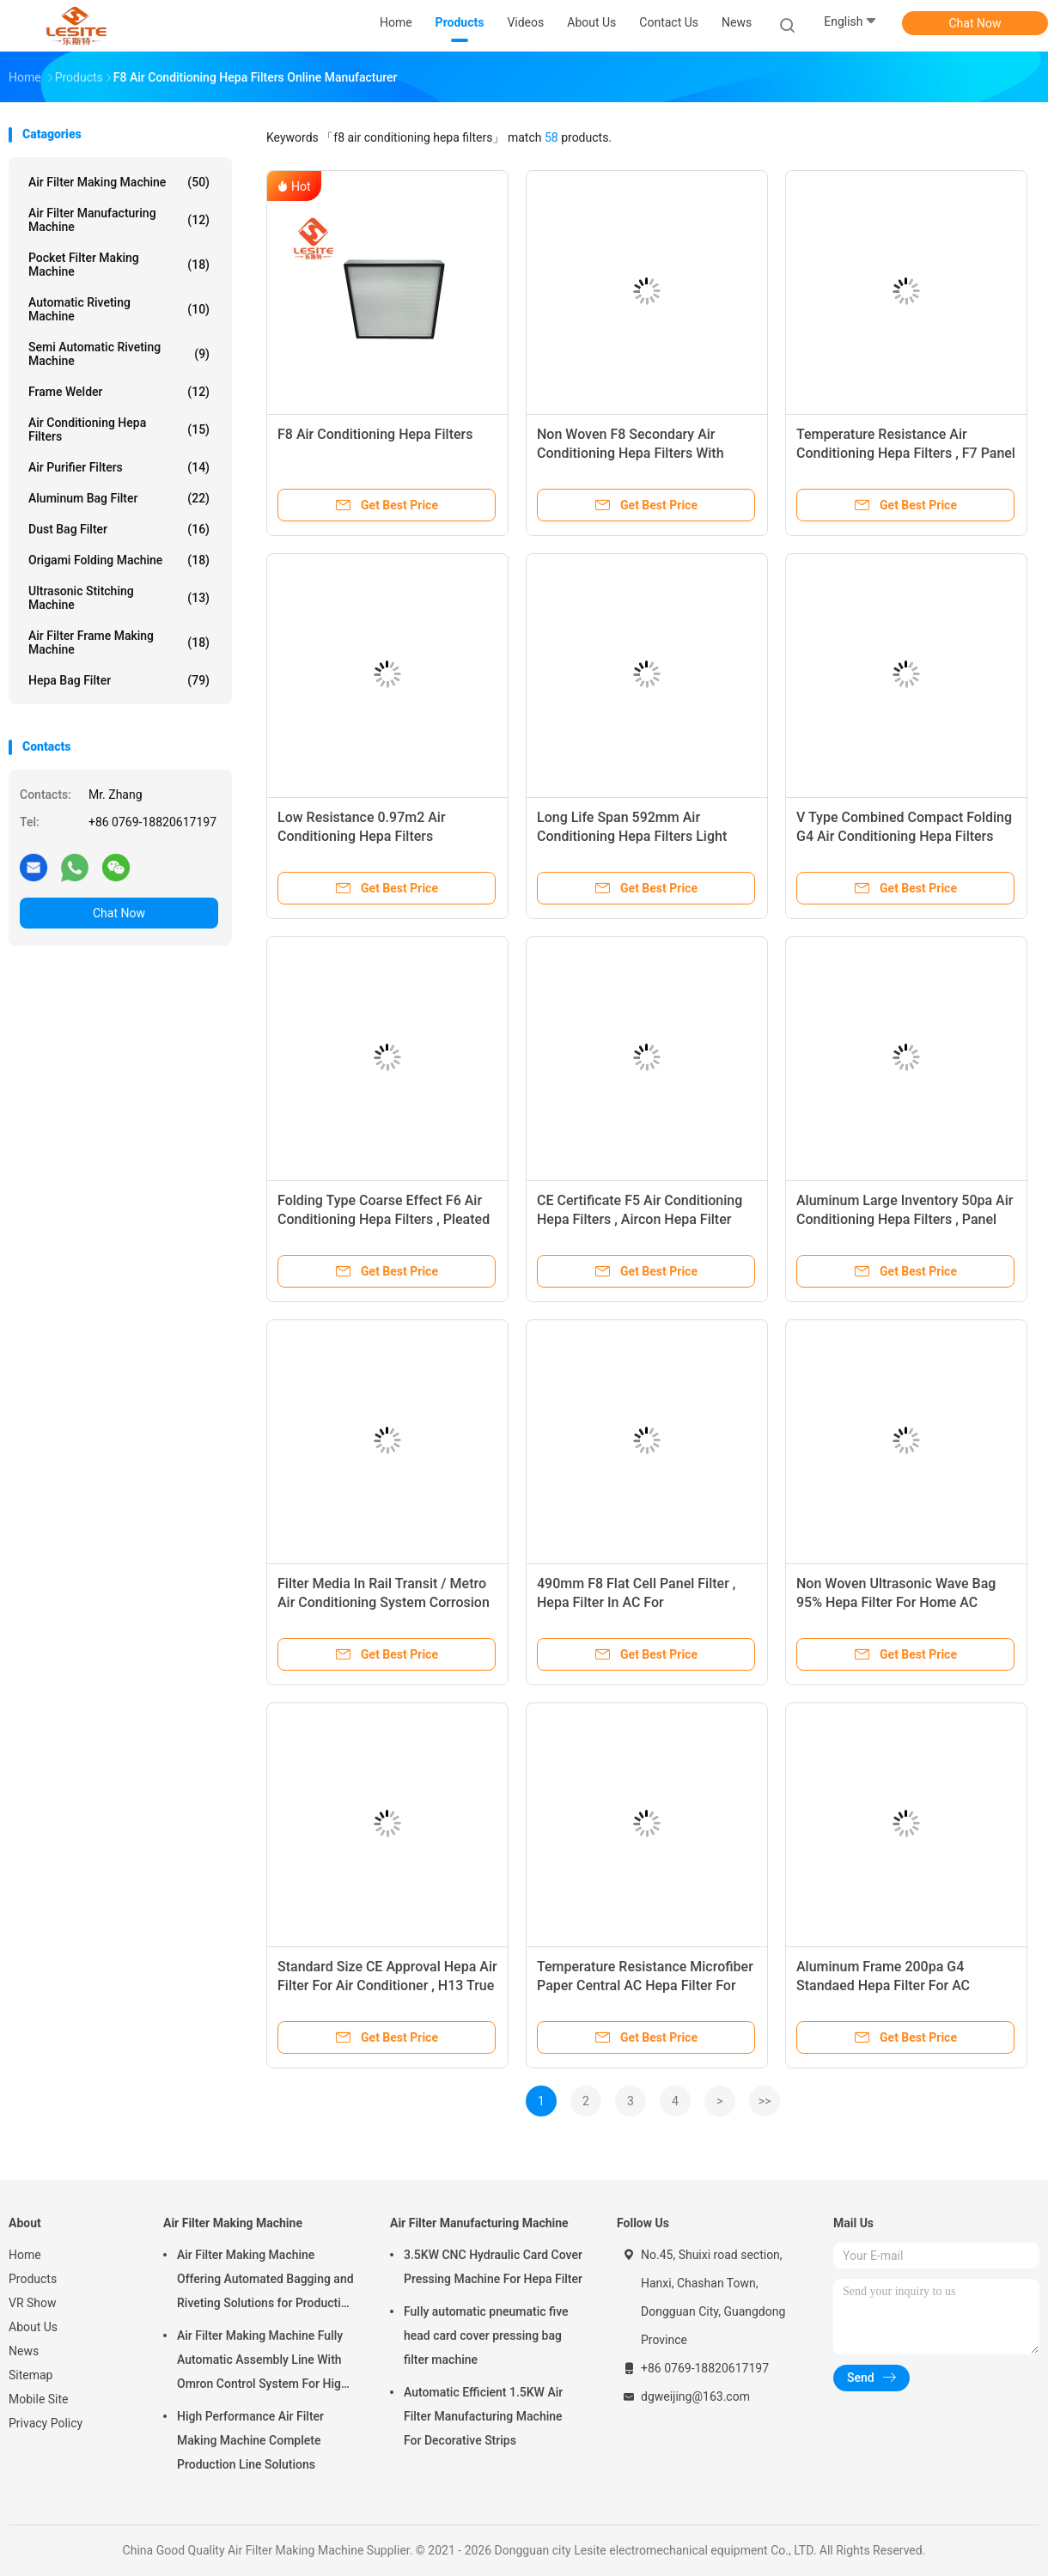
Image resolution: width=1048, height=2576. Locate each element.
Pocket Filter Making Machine (119, 264)
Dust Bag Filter (119, 529)
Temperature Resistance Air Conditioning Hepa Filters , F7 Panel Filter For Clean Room (905, 453)
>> (765, 2101)
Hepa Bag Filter (119, 680)
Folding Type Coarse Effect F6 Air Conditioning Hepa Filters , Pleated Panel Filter (383, 1219)
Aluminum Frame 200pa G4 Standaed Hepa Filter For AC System (883, 1985)
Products (33, 2279)
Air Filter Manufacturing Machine (119, 220)
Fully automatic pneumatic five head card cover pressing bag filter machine (486, 2335)
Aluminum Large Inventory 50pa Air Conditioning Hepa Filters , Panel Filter (904, 1219)
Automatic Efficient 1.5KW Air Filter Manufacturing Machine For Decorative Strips (483, 2416)
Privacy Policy (45, 2423)
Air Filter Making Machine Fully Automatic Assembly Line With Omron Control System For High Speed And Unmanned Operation (264, 2362)
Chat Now (975, 23)
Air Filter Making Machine (119, 182)
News (24, 2351)
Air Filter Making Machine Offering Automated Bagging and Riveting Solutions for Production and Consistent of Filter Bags (266, 2281)
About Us (33, 2327)
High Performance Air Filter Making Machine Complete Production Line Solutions (250, 2440)
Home (25, 2255)
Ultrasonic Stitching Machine (119, 598)
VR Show (33, 2303)
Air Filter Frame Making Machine (119, 642)
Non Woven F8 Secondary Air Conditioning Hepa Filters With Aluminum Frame (630, 453)
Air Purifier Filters (119, 467)
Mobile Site (39, 2399)
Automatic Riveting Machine (119, 309)
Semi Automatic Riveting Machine (119, 354)
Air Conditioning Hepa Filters (119, 429)
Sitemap (30, 2375)
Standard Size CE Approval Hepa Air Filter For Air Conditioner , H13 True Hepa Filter (387, 1985)
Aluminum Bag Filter (119, 498)
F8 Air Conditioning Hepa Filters (374, 434)
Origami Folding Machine (119, 560)
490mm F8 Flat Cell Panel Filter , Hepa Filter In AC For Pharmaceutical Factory (636, 1602)
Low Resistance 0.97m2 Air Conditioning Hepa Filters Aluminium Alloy (361, 836)
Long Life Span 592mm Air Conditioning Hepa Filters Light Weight (632, 836)
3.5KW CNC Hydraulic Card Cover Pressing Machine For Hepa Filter (493, 2267)
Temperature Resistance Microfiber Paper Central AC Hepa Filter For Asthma (645, 1985)
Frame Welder (119, 391)
